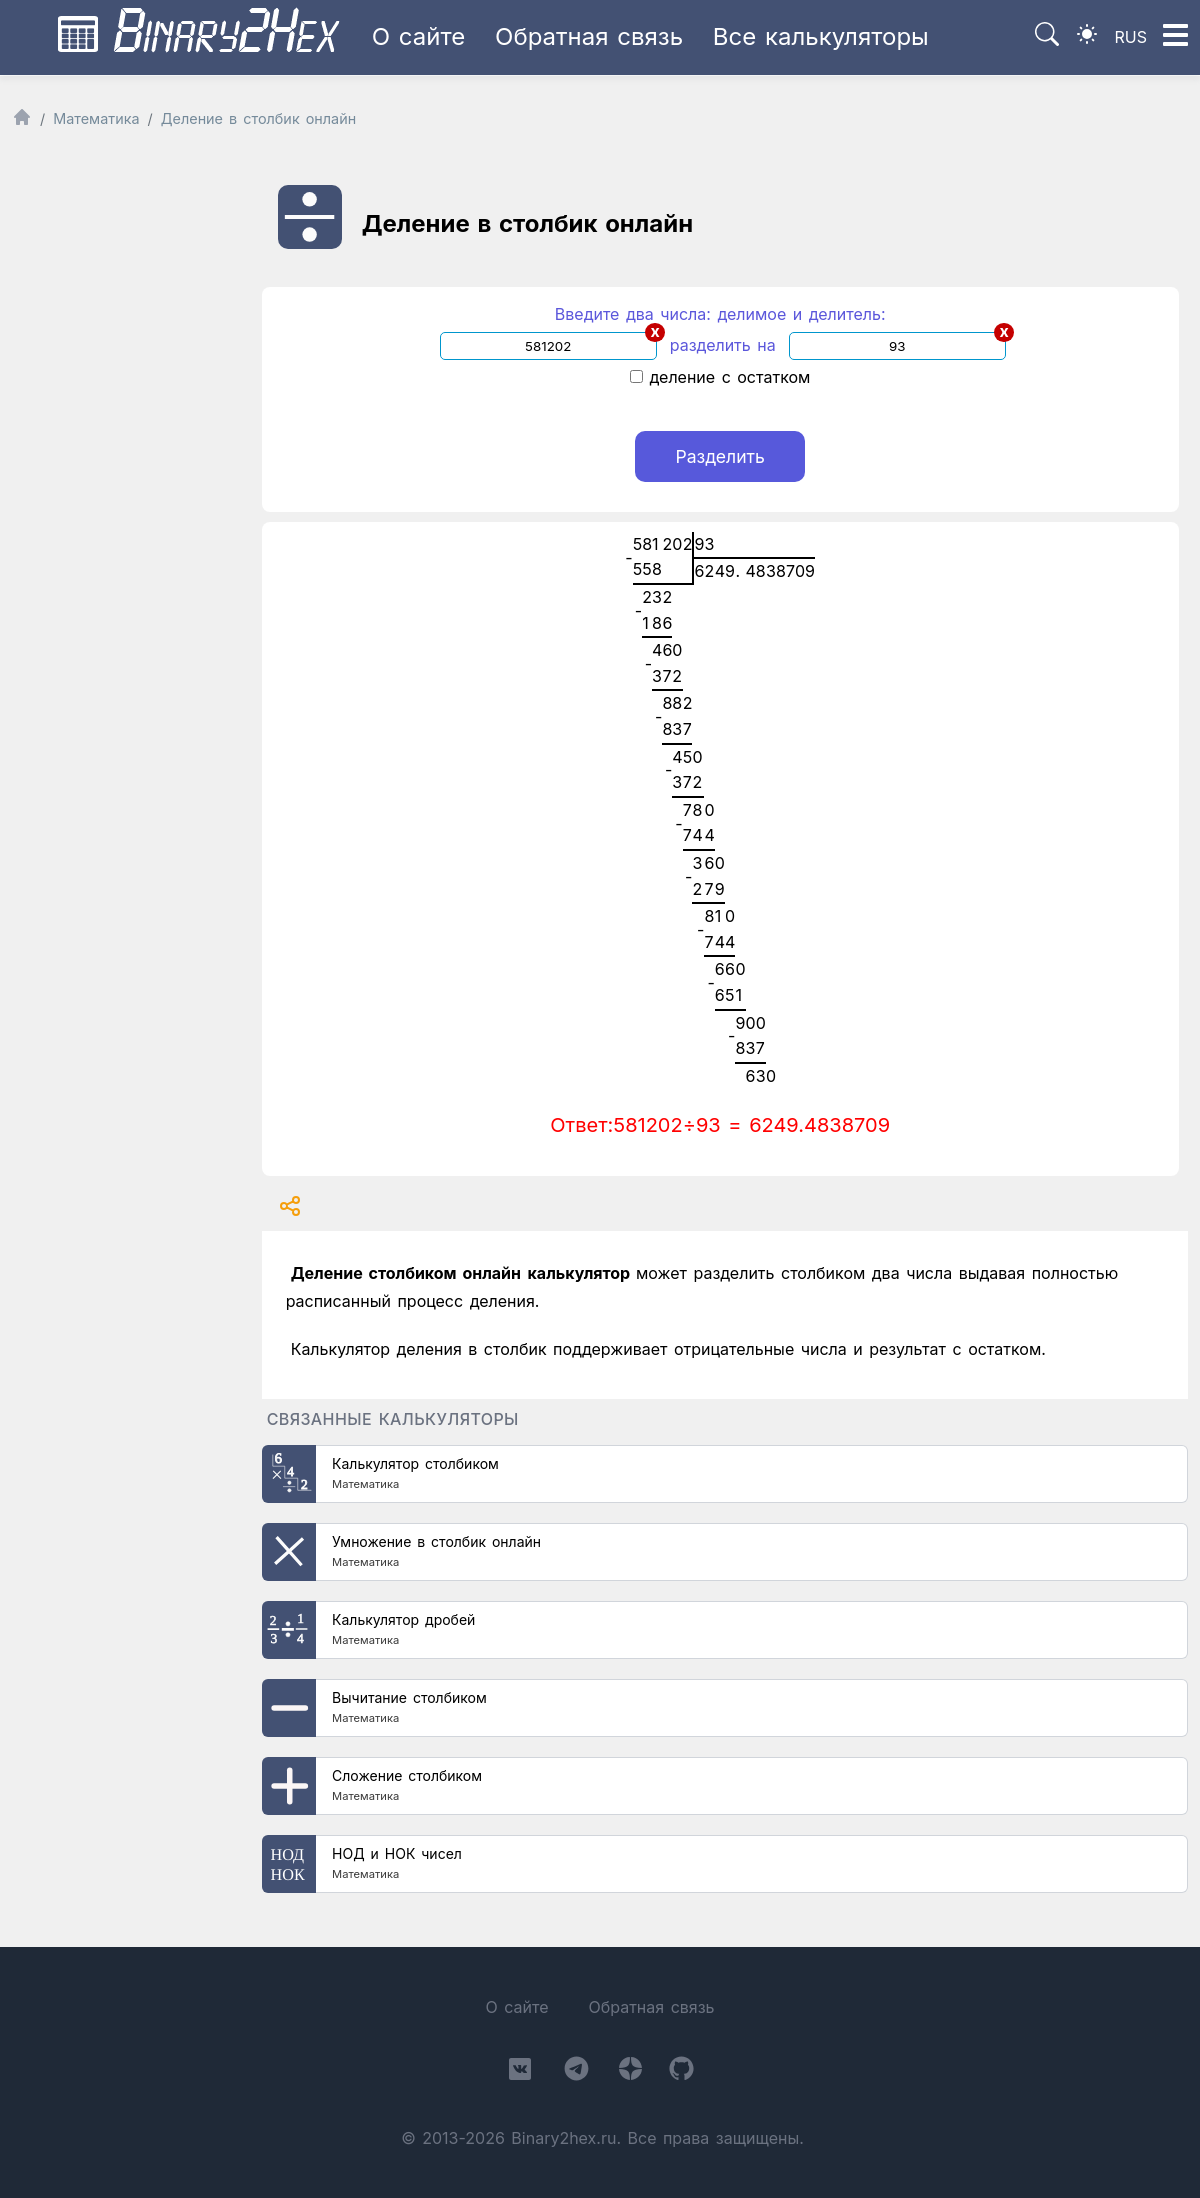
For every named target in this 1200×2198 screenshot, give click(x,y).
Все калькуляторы (821, 36)
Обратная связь (589, 36)
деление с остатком (720, 377)
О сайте (419, 36)
